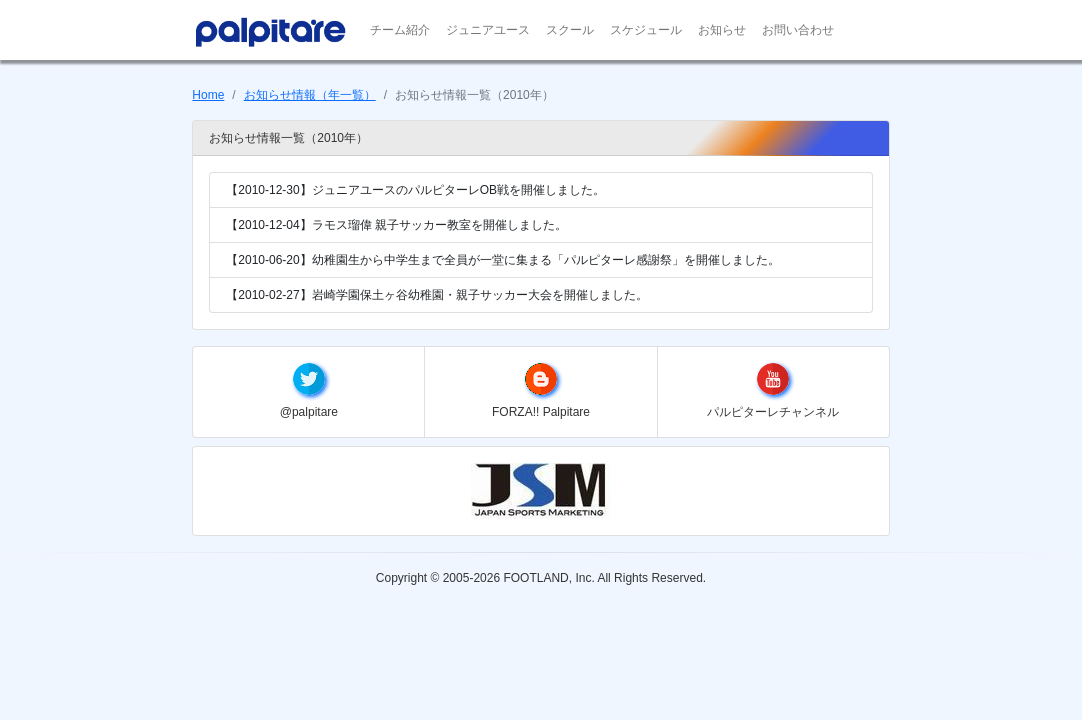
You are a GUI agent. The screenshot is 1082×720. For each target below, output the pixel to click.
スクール (570, 30)
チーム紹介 (400, 30)
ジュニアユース (488, 30)
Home (208, 95)
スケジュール (646, 30)
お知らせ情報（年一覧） (310, 95)
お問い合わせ (798, 30)
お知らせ (722, 30)
